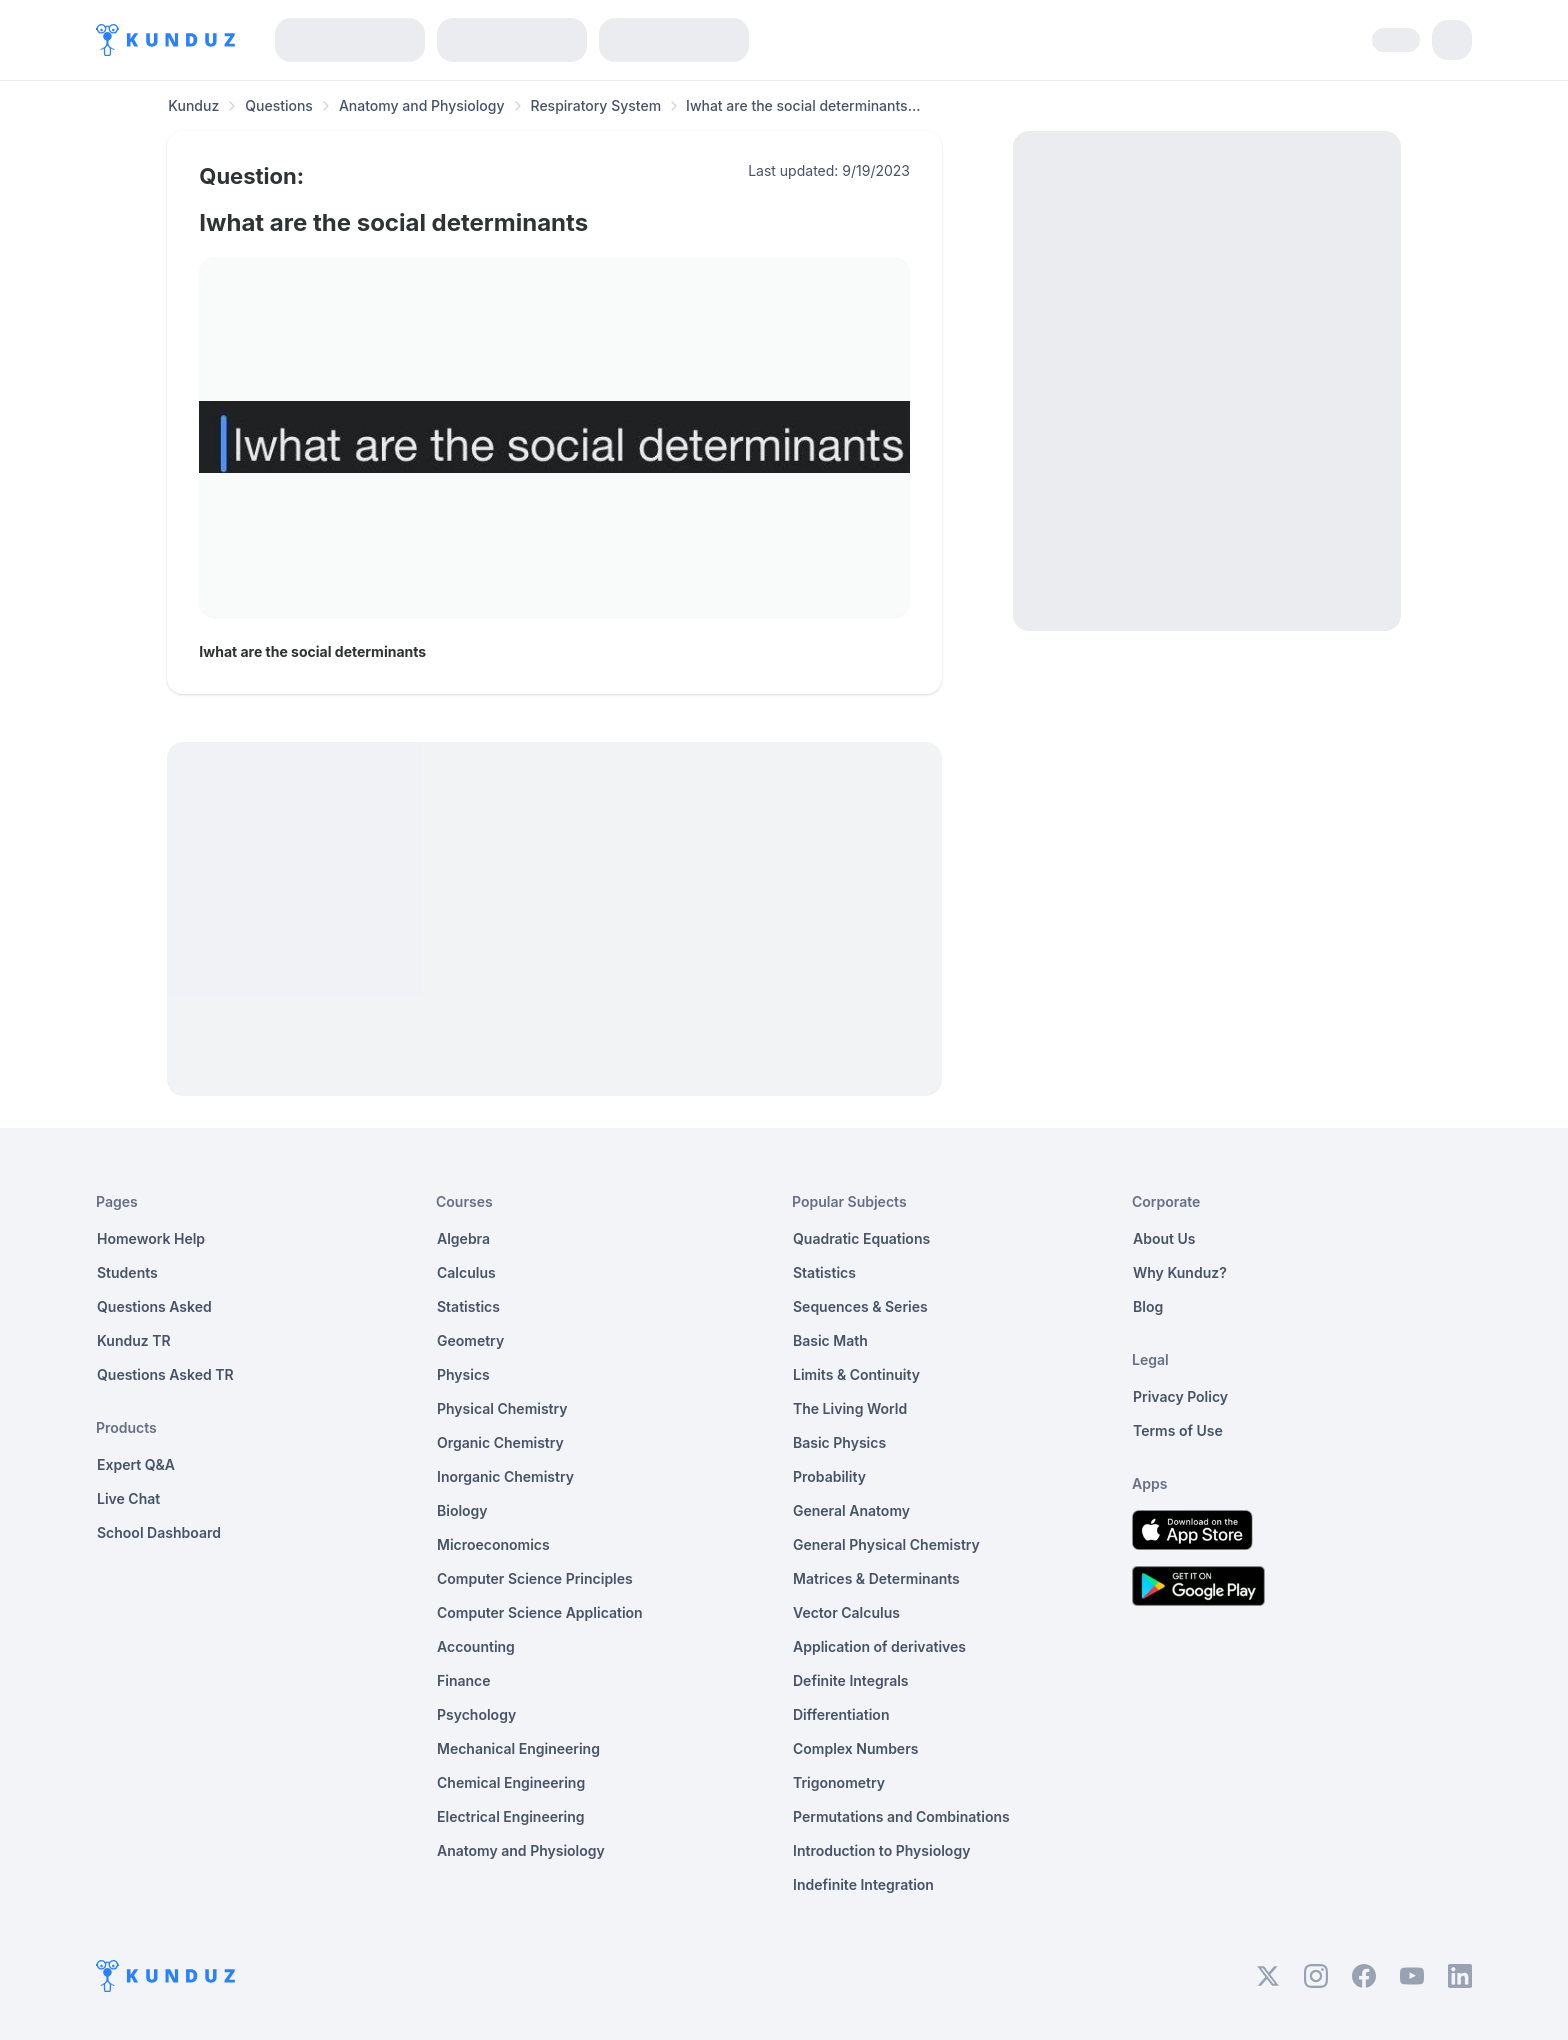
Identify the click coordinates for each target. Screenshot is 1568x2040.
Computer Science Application (540, 1612)
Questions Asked (154, 1306)
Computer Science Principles (535, 1578)
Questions (279, 105)
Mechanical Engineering (518, 1748)
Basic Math (830, 1340)
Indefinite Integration (863, 1884)
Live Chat (128, 1498)
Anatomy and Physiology (422, 105)
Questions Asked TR (165, 1374)
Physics (463, 1374)
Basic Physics (839, 1442)
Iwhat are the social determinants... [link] (803, 105)
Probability (829, 1476)
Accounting (476, 1646)
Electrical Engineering (511, 1816)
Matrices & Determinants (876, 1578)
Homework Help (151, 1238)
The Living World (850, 1408)
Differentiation (841, 1714)
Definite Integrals (851, 1680)
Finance (464, 1680)
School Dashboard (159, 1532)
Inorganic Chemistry (505, 1476)
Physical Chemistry (502, 1408)
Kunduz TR (134, 1340)
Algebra (463, 1238)
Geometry (470, 1340)
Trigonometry (839, 1782)
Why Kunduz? (1180, 1272)
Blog (1148, 1306)
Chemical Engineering (511, 1782)
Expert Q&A (136, 1464)
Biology (462, 1510)
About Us (1164, 1238)
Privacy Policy (1180, 1396)
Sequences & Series (860, 1306)
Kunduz (193, 105)
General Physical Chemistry (886, 1544)
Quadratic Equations (861, 1238)
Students (127, 1272)
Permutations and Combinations (901, 1816)
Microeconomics (493, 1544)
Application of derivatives (879, 1646)
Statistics (468, 1306)
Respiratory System (596, 105)
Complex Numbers (855, 1748)
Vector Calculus (846, 1612)
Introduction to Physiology (881, 1850)
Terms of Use (1178, 1430)
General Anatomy (851, 1510)
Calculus (466, 1272)
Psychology (476, 1714)
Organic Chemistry (500, 1442)
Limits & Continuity (856, 1374)
